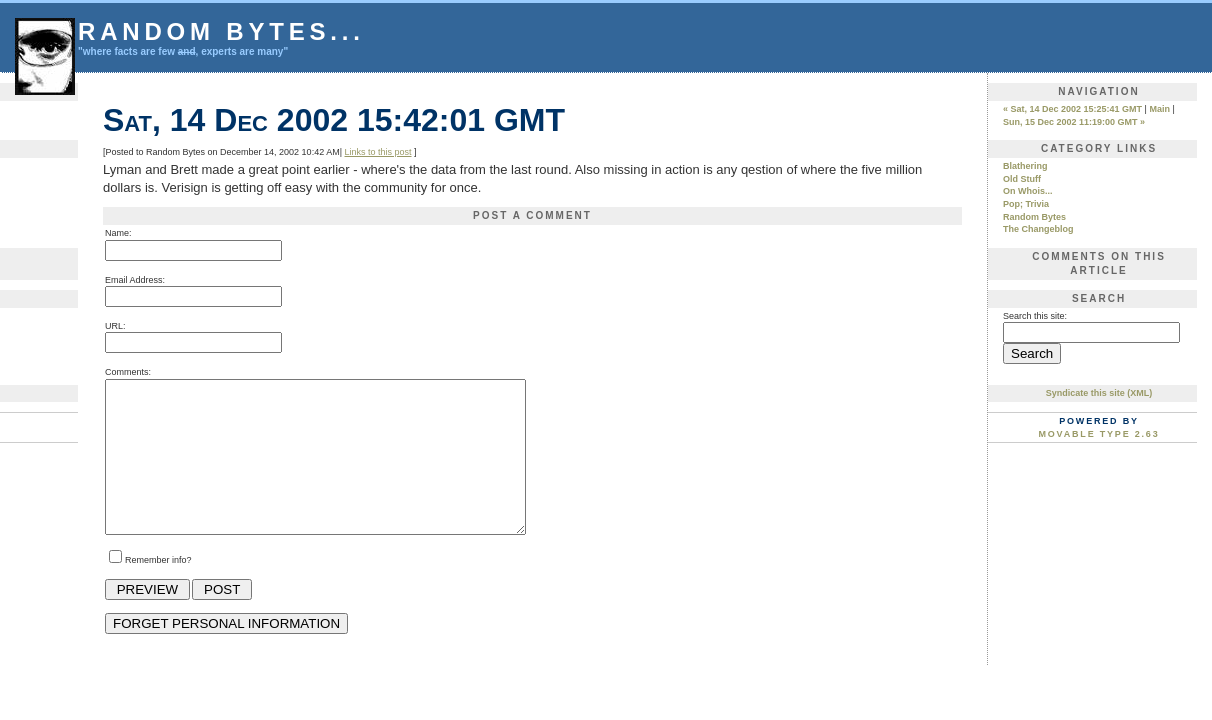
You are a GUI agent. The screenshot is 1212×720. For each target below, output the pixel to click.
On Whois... (1028, 191)
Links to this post (377, 152)
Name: (118, 233)
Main (1159, 109)
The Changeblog (1038, 229)
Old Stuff (1022, 179)
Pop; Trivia (1026, 204)
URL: (115, 326)
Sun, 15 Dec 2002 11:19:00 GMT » (1074, 122)
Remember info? (158, 590)
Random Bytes (1034, 217)
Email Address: (135, 280)
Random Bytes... (221, 31)
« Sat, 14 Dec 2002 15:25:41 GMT (1072, 109)
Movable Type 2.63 (1099, 434)
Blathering (1025, 166)
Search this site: (1035, 316)
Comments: (128, 372)
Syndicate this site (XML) (1099, 393)
